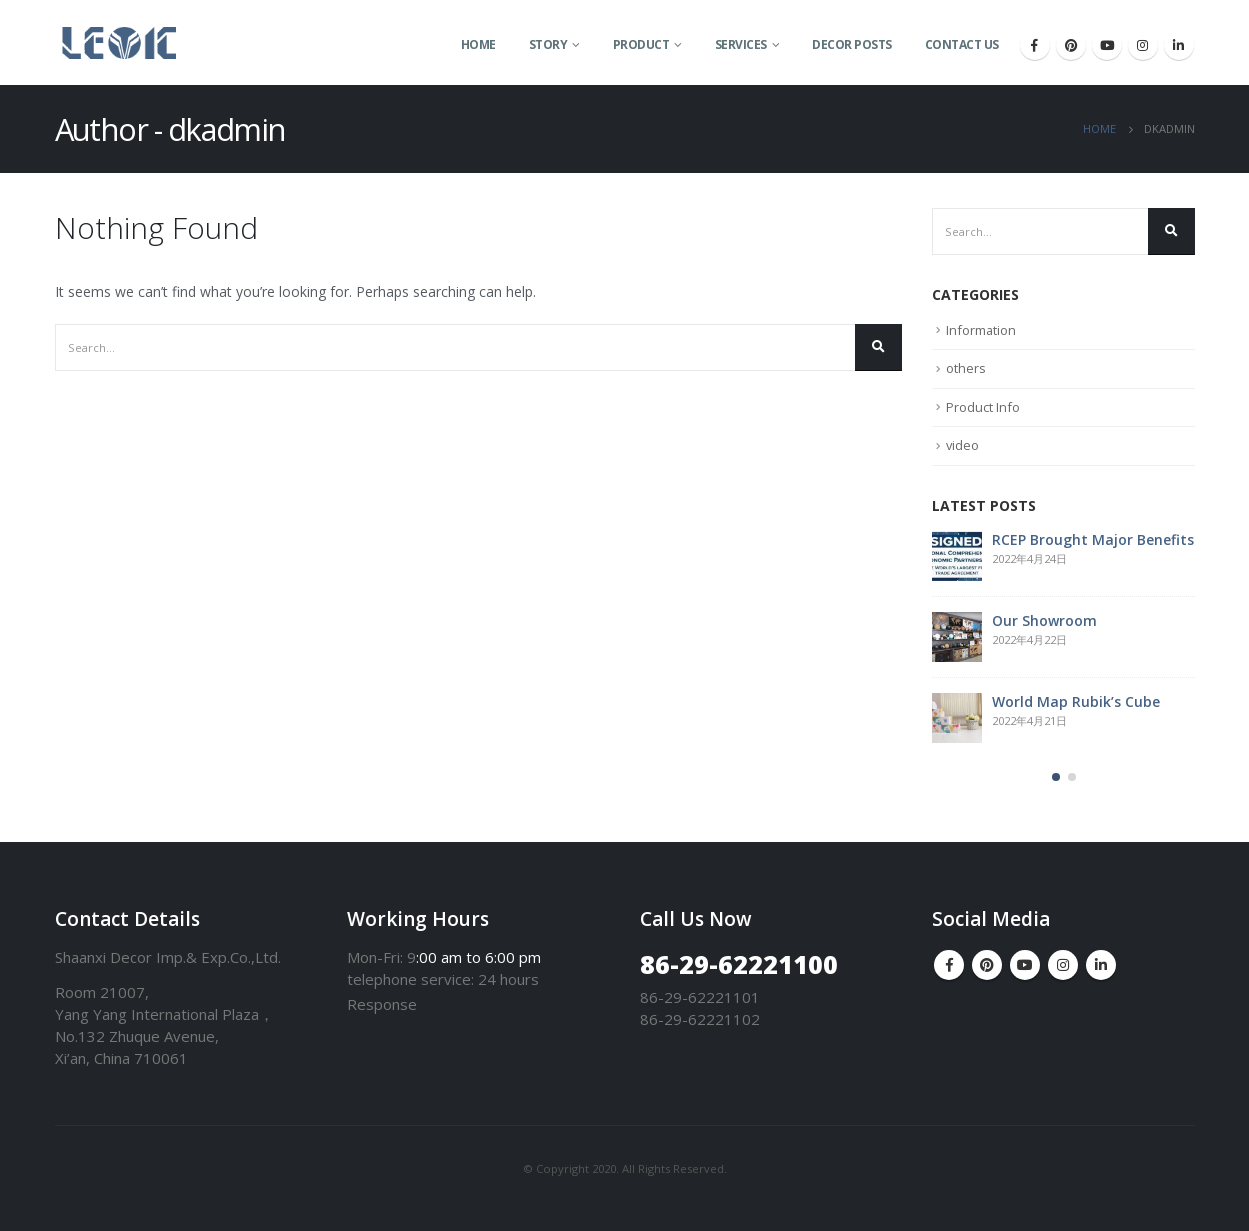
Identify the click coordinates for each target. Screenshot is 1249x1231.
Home (478, 44)
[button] (1056, 777)
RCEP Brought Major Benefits (1093, 539)
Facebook (949, 965)
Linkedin (1101, 965)
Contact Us (962, 44)
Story (548, 44)
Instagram (1063, 965)
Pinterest (987, 965)
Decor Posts (852, 44)
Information (981, 330)
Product (641, 44)
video (963, 445)
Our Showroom (1044, 620)
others (966, 368)
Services (741, 44)
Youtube (1025, 965)
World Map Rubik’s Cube (1076, 701)
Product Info (983, 407)
